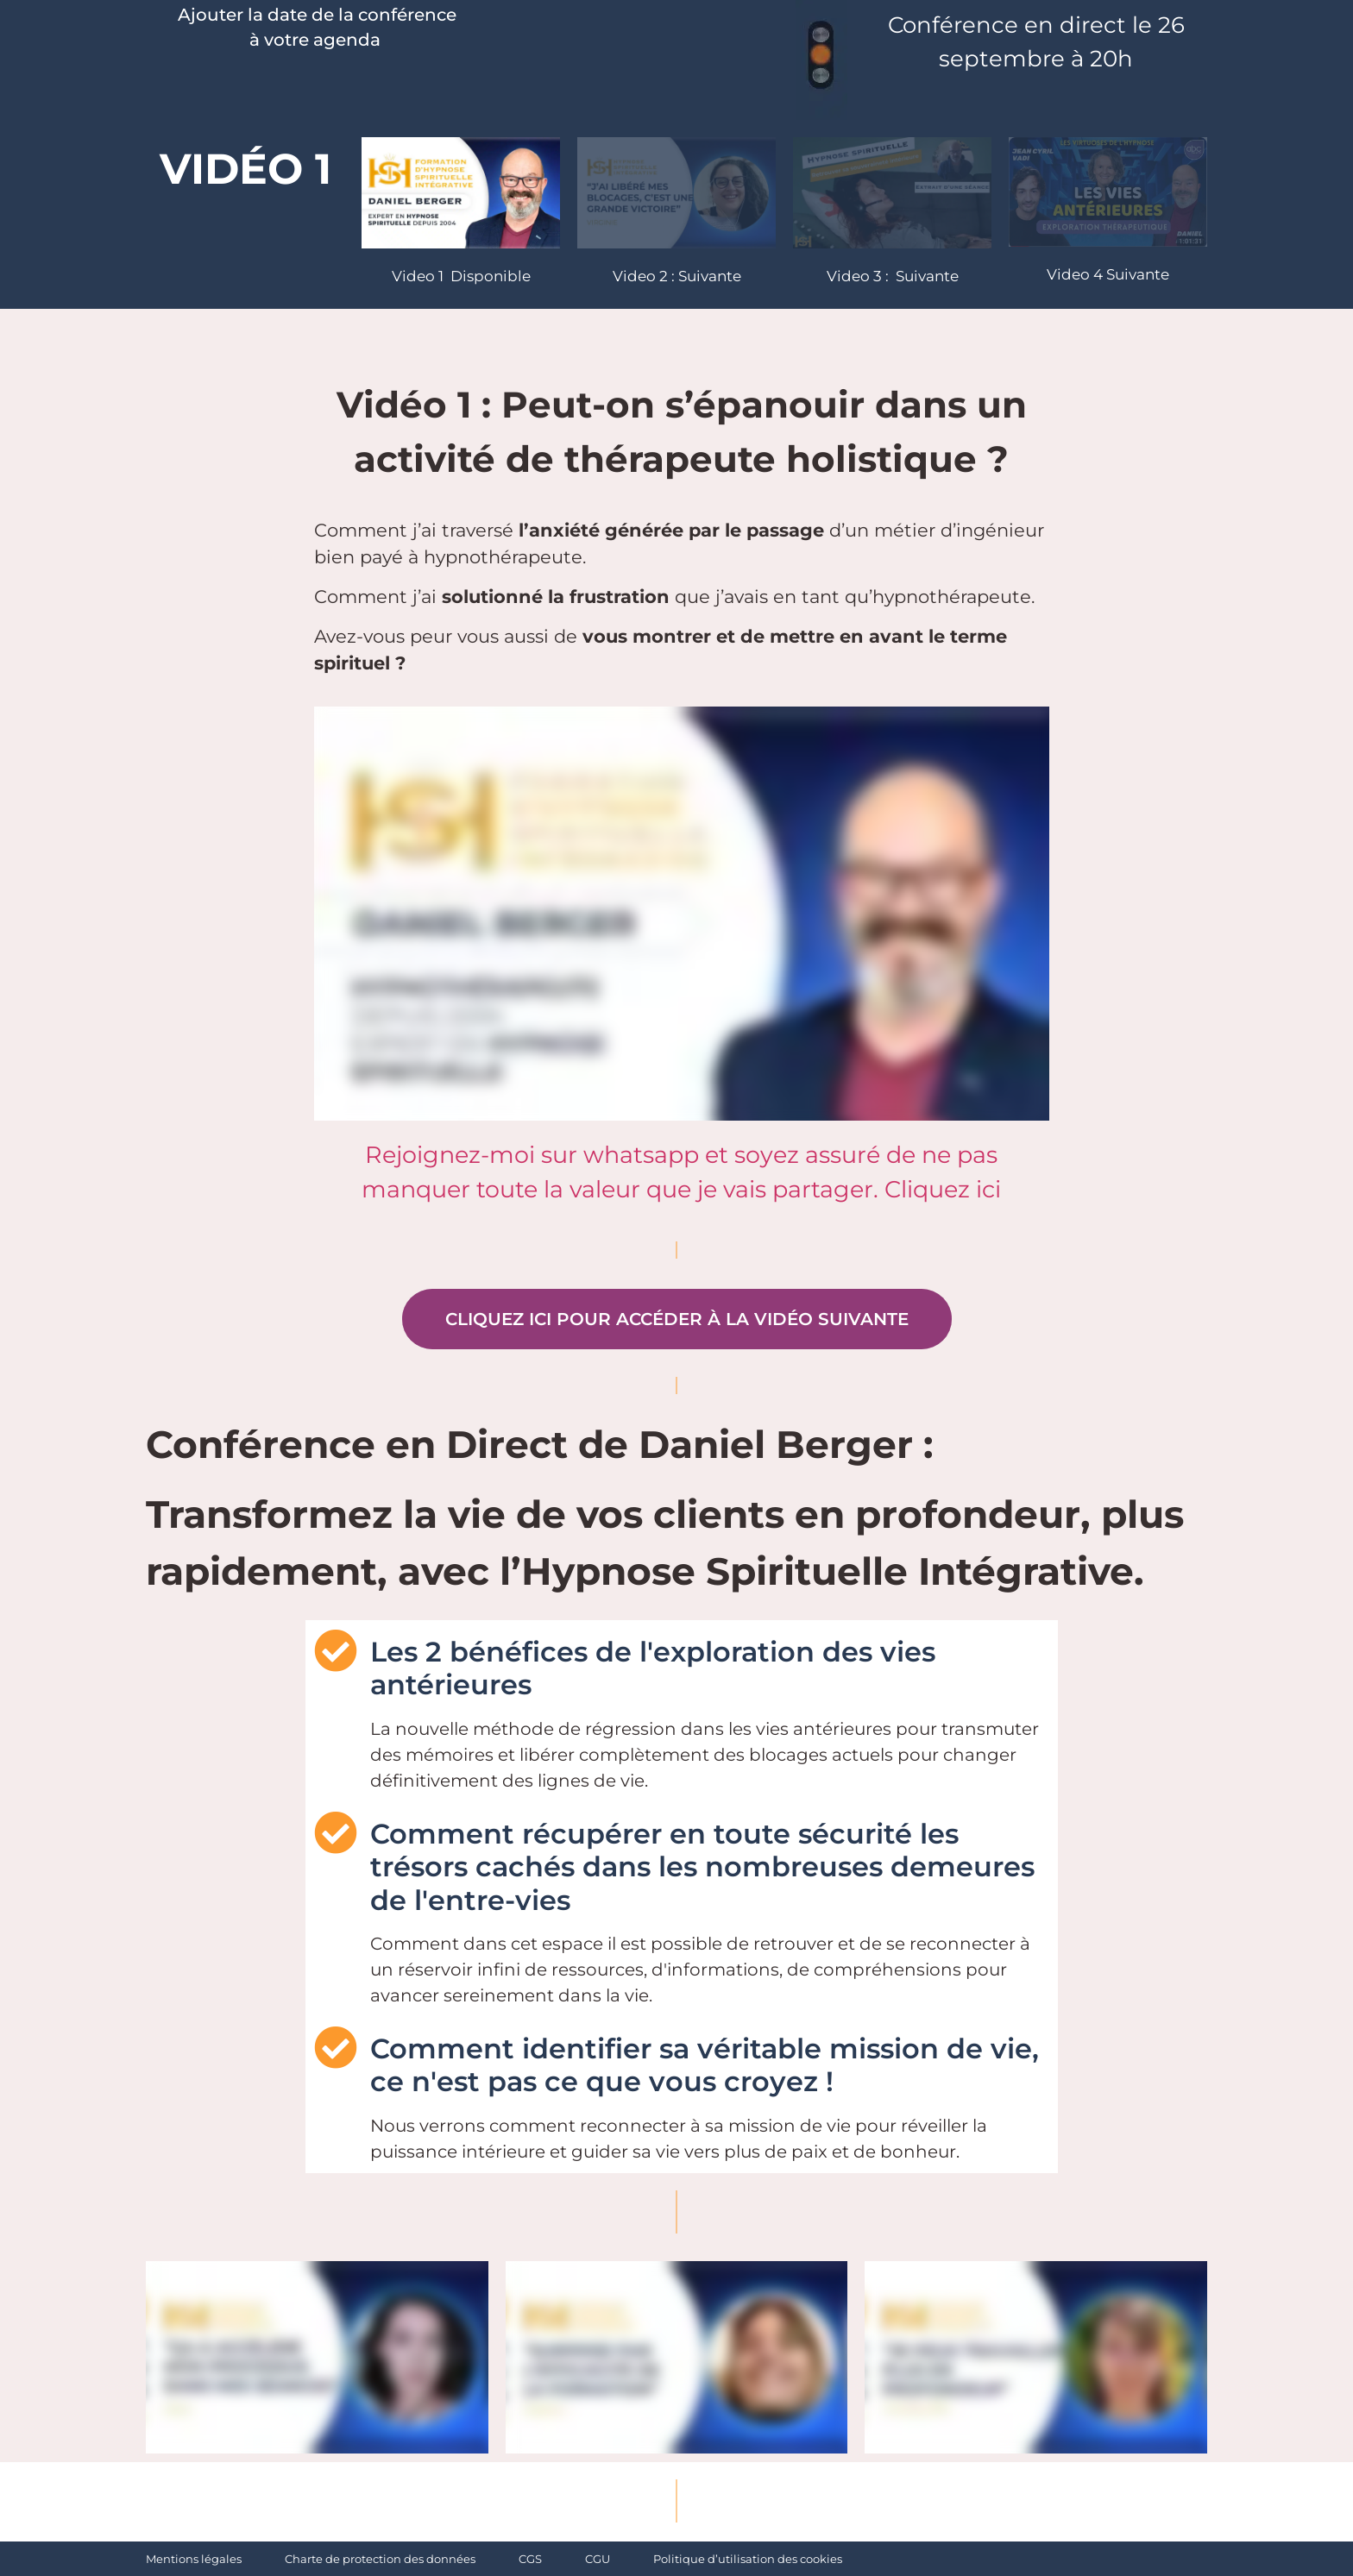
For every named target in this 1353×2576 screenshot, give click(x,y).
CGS (530, 2559)
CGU (597, 2559)
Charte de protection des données (380, 2559)
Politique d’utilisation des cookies (747, 2559)
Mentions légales (194, 2559)
